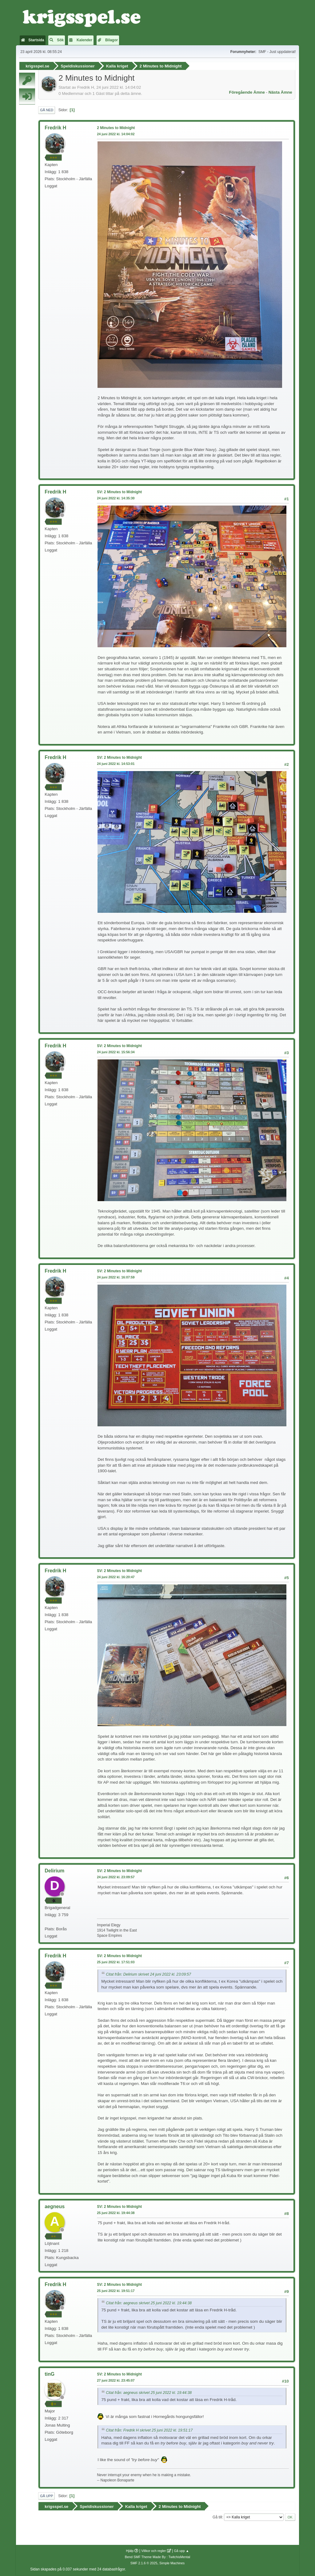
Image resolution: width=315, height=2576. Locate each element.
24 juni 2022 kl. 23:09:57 (115, 1877)
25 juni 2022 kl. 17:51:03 (115, 1962)
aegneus (55, 2206)
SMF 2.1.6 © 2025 (144, 2563)
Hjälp (130, 2551)
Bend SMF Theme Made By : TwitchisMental (157, 2557)
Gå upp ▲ (181, 2551)
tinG (49, 2374)
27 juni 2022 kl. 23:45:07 (115, 2380)
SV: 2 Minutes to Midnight (119, 492)
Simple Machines (172, 2563)
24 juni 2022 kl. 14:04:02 (115, 134)
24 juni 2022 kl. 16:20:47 (115, 1577)
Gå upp (46, 2496)
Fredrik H (55, 127)
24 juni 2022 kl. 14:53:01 (115, 764)
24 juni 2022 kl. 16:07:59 (115, 1277)
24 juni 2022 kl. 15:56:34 (115, 1052)
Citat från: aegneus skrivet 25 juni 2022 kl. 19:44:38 (149, 2303)
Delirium (54, 1870)
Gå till (217, 2517)
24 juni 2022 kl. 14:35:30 (115, 498)
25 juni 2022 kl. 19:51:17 (115, 2291)
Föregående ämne (247, 92)
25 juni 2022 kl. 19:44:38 (115, 2213)
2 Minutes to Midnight (116, 128)
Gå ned (46, 110)
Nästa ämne (280, 92)
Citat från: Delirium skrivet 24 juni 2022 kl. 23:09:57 (148, 1974)
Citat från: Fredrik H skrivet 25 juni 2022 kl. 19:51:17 (149, 2430)
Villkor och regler (153, 2551)
